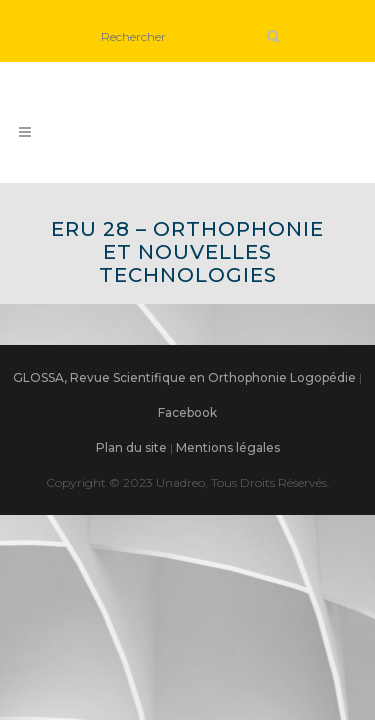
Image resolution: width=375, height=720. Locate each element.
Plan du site (131, 447)
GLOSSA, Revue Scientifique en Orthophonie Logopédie (184, 377)
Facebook (187, 412)
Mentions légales (228, 447)
